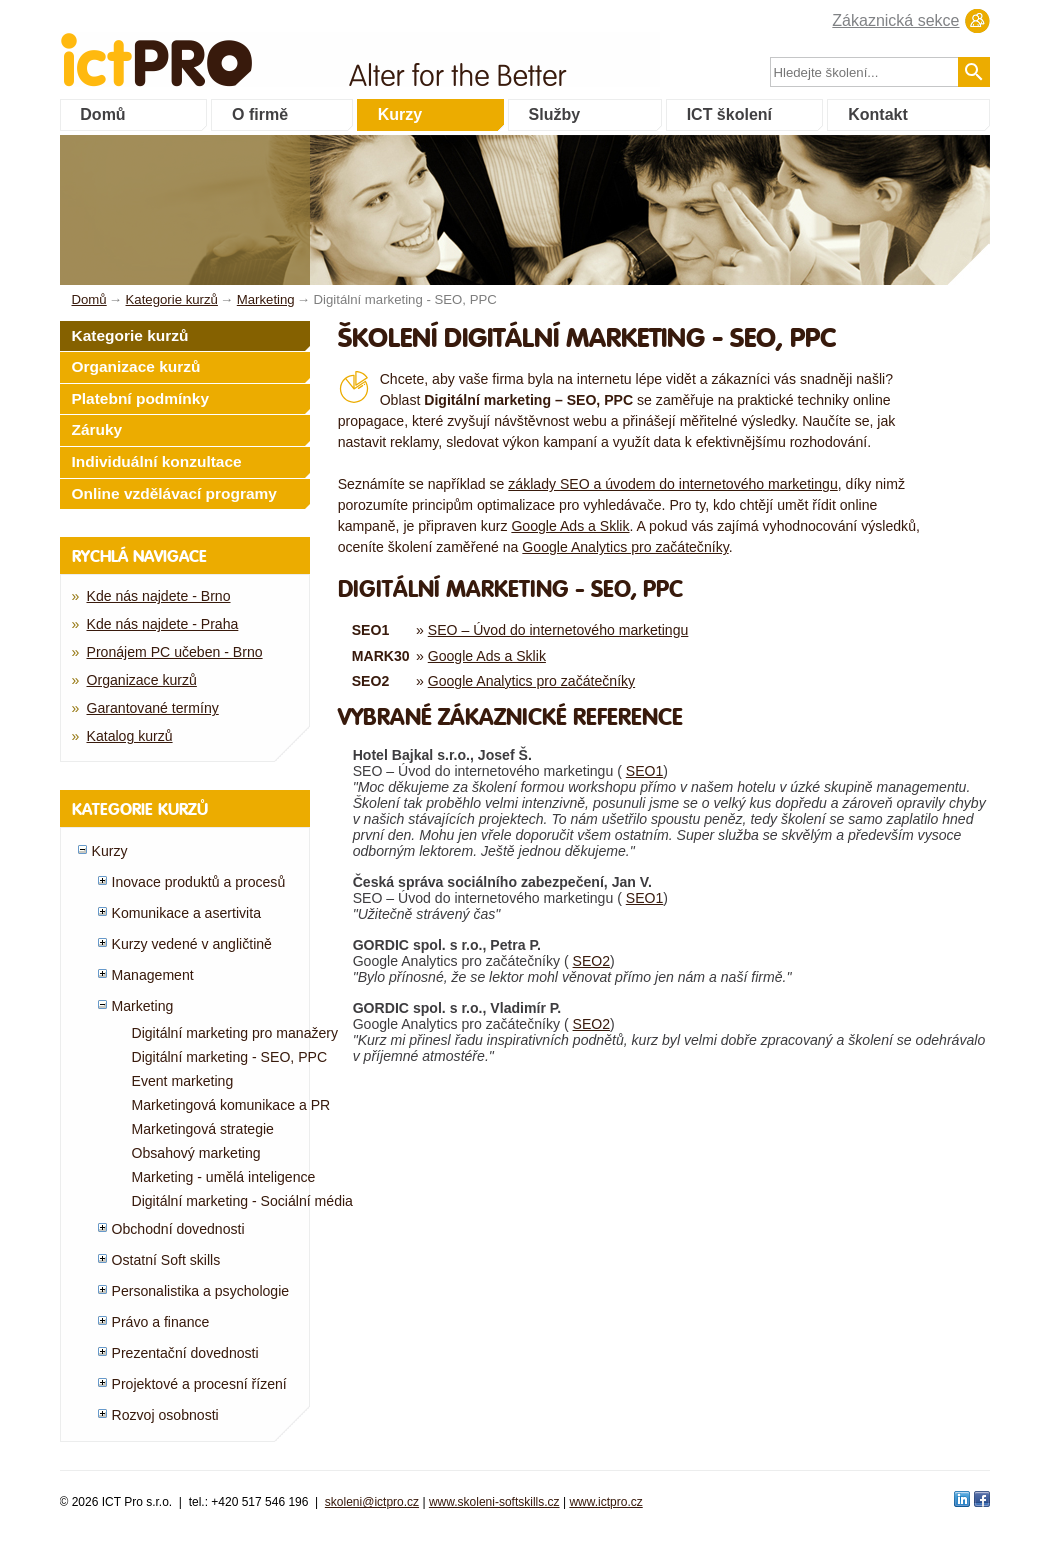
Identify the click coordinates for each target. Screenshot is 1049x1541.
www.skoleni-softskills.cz (494, 1502)
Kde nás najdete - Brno (159, 596)
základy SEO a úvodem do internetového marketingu (672, 484)
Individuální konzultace (157, 461)
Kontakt (878, 114)
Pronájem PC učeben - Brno (175, 652)
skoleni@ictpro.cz (372, 1502)
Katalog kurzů (130, 736)
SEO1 (645, 771)
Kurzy (400, 114)
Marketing (143, 1006)
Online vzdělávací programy (174, 493)
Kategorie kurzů (130, 335)
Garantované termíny (153, 708)
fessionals (223, 47)
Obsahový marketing (196, 1153)
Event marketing (183, 1081)
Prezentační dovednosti (185, 1353)
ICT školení (729, 114)
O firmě (260, 114)
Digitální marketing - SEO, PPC (230, 1057)
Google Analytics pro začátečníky (625, 547)
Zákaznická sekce (895, 20)
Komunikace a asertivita (186, 913)
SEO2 (592, 961)
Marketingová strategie (203, 1129)
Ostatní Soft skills (166, 1260)
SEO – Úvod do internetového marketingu (558, 630)
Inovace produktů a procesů (199, 882)
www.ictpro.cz (605, 1502)
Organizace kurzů (136, 366)
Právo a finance (161, 1322)
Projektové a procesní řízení (199, 1384)
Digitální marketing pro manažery (235, 1033)
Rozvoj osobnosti (165, 1415)
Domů (102, 114)
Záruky (97, 429)
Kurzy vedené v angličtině (192, 944)
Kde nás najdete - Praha (163, 624)
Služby (555, 114)
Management (153, 975)
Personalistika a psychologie (201, 1291)
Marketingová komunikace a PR (231, 1105)
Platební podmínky (141, 398)
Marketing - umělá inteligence (224, 1177)
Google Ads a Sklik (570, 526)
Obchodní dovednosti (178, 1229)
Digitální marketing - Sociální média (242, 1201)
